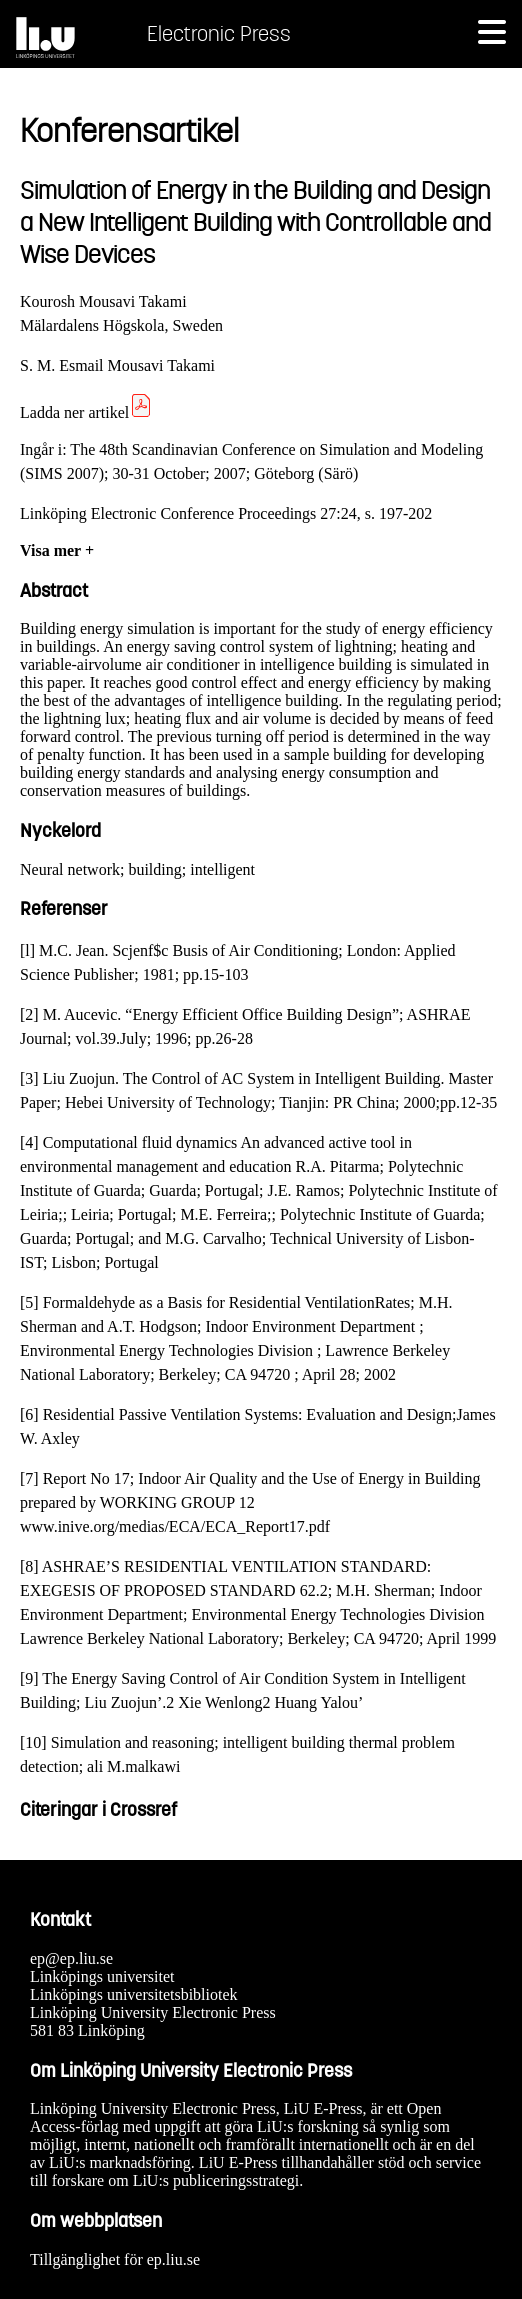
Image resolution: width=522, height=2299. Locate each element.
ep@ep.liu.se (71, 1958)
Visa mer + (57, 550)
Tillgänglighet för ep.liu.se (115, 2259)
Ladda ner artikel (86, 412)
